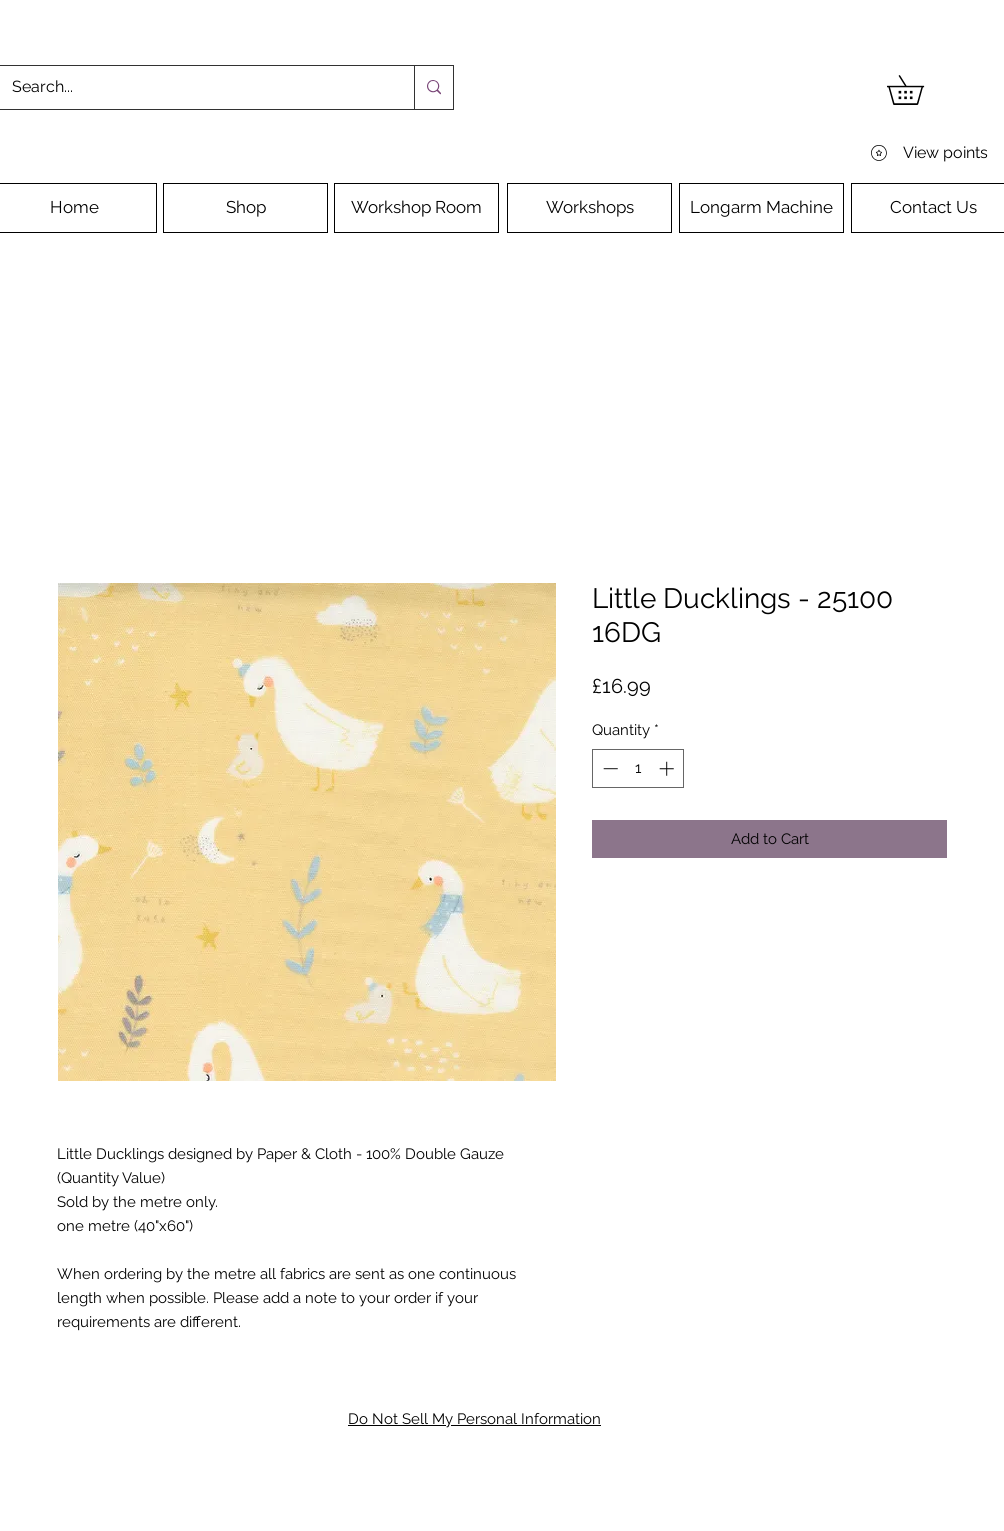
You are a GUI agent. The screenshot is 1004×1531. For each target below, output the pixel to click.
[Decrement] (608, 768)
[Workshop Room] (416, 208)
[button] (919, 90)
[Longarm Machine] (761, 208)
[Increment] (668, 768)
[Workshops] (589, 208)
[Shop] (245, 208)
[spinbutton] (638, 768)
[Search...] (192, 87)
